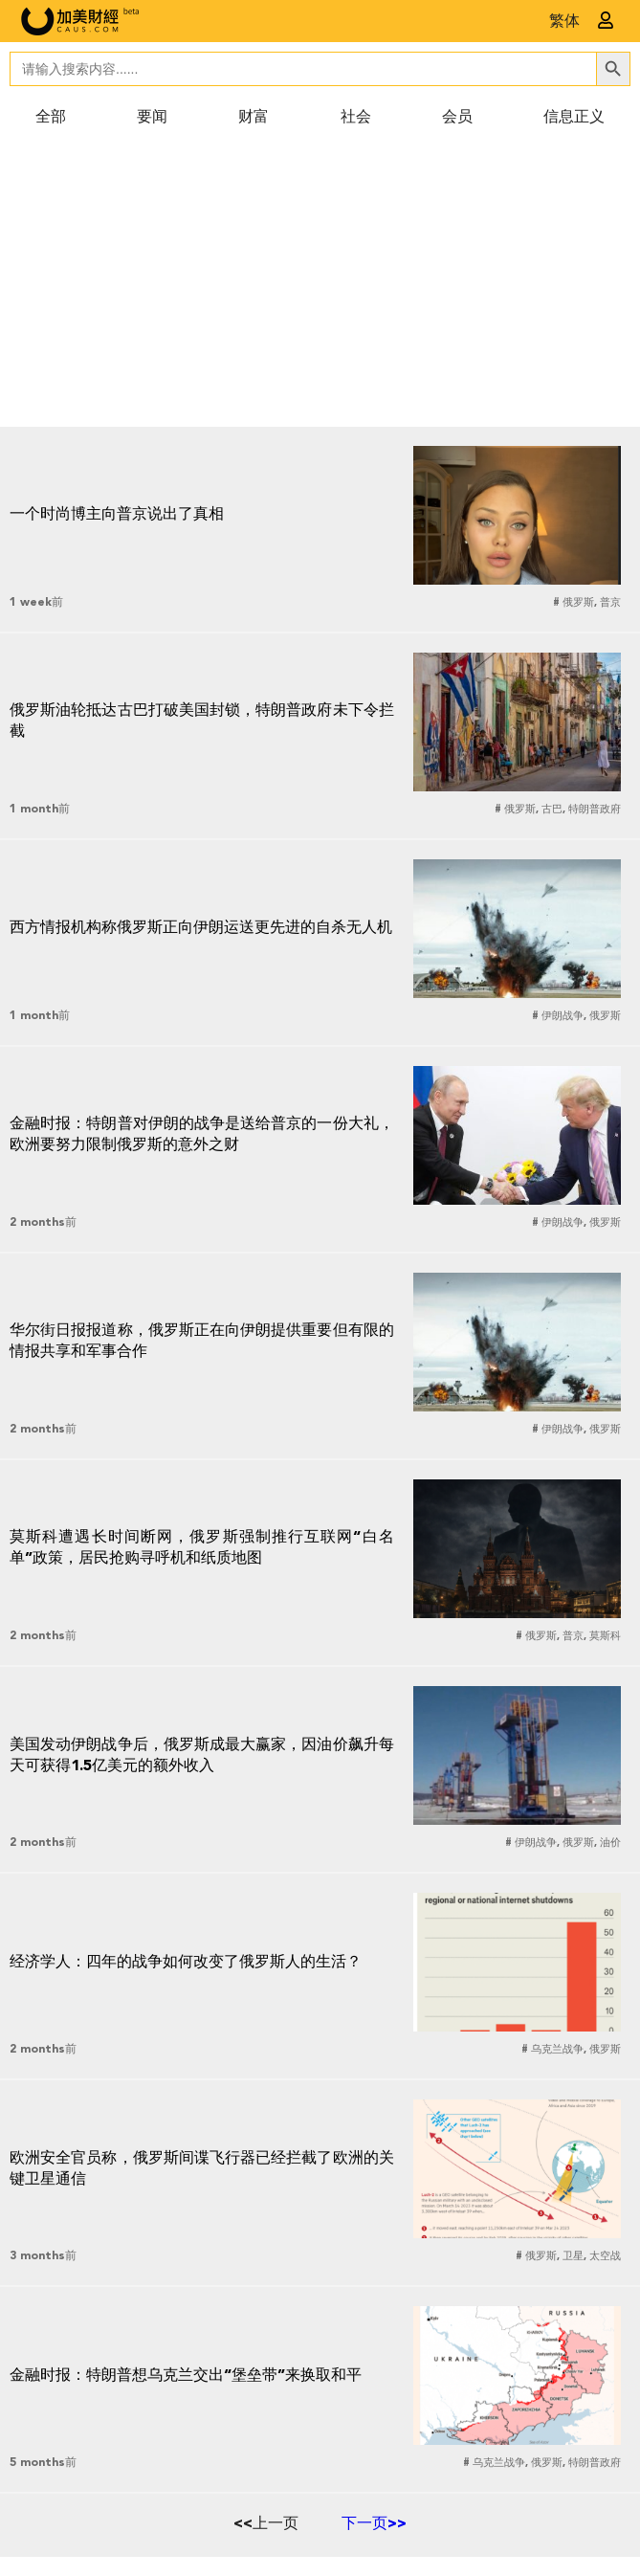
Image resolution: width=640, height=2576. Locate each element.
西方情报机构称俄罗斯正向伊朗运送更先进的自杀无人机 (201, 928)
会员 (457, 117)
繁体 (564, 22)
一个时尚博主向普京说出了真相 (117, 514)
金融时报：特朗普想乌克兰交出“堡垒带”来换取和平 (186, 2376)
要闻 (152, 117)
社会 (356, 117)
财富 (253, 117)
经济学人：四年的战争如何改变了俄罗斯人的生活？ (186, 1962)
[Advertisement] (320, 283)
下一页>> (374, 2524)
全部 (50, 117)
